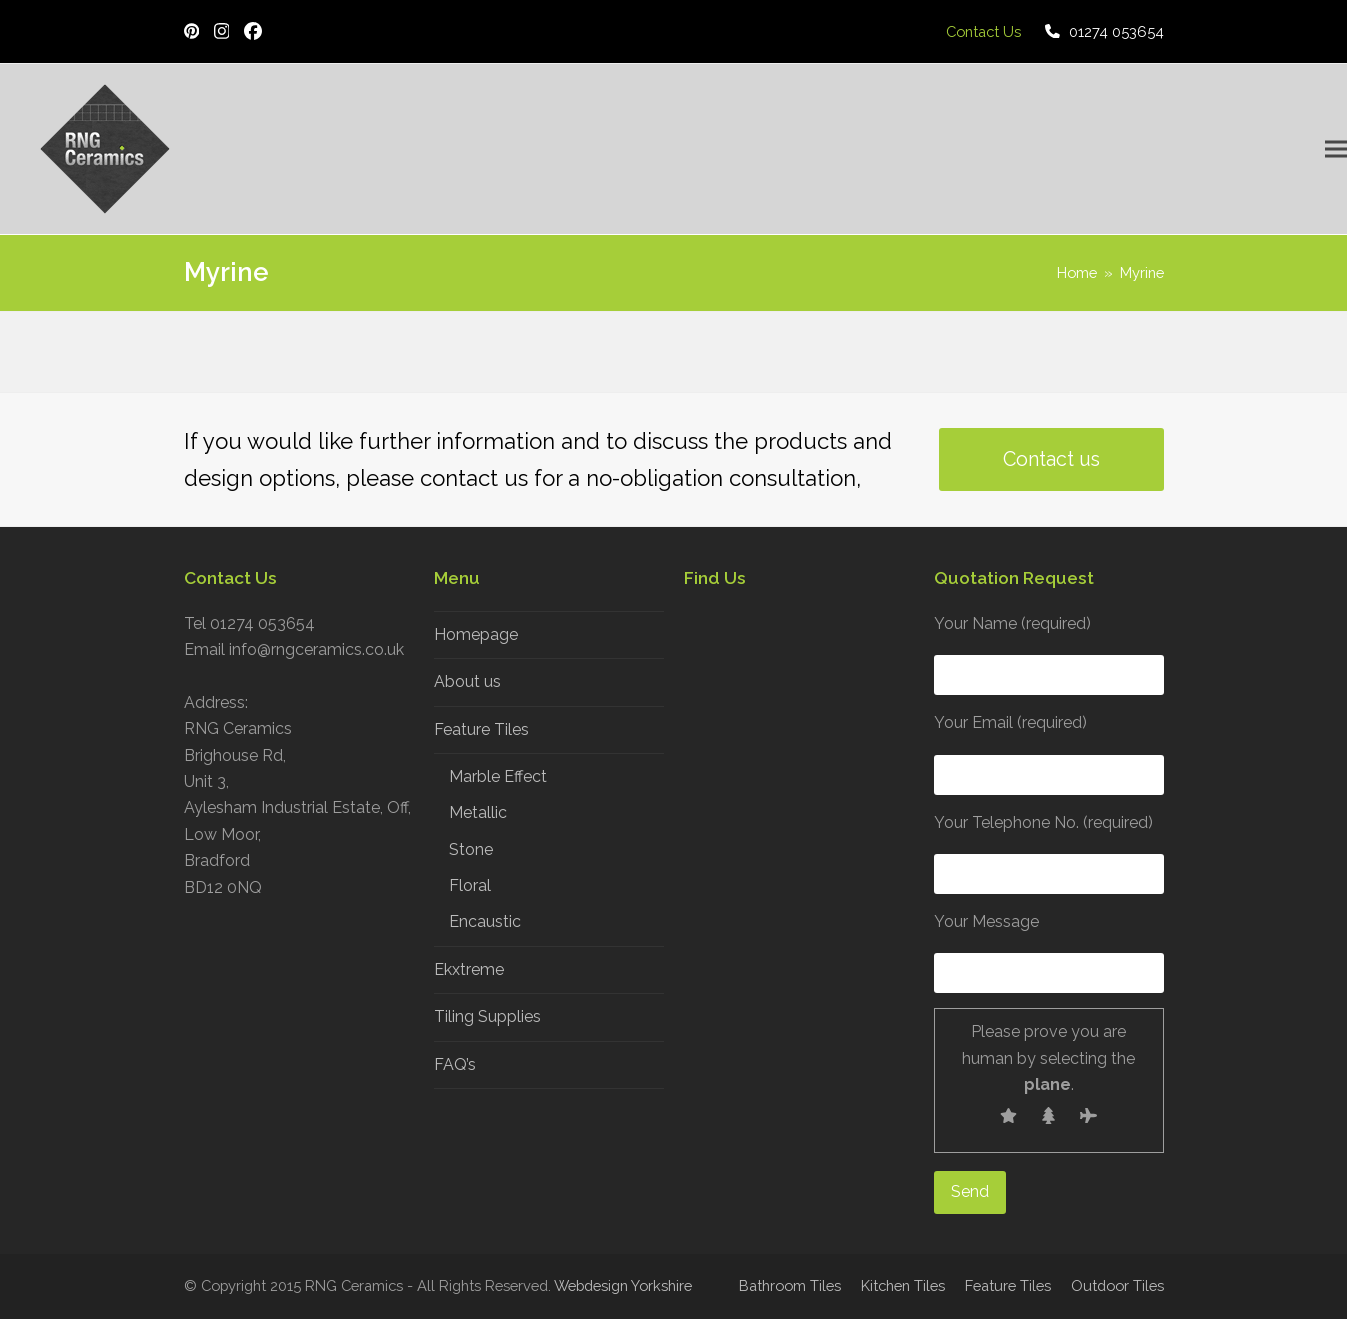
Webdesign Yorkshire (623, 1285)
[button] (1336, 149)
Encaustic (485, 921)
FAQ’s (455, 1064)
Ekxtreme (469, 969)
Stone (471, 849)
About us (467, 681)
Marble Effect (498, 776)
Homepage (476, 634)
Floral (470, 885)
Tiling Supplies (487, 1016)
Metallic (478, 812)
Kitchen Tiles (903, 1285)
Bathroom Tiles (790, 1285)
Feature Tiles (481, 729)
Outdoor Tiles (1117, 1285)
